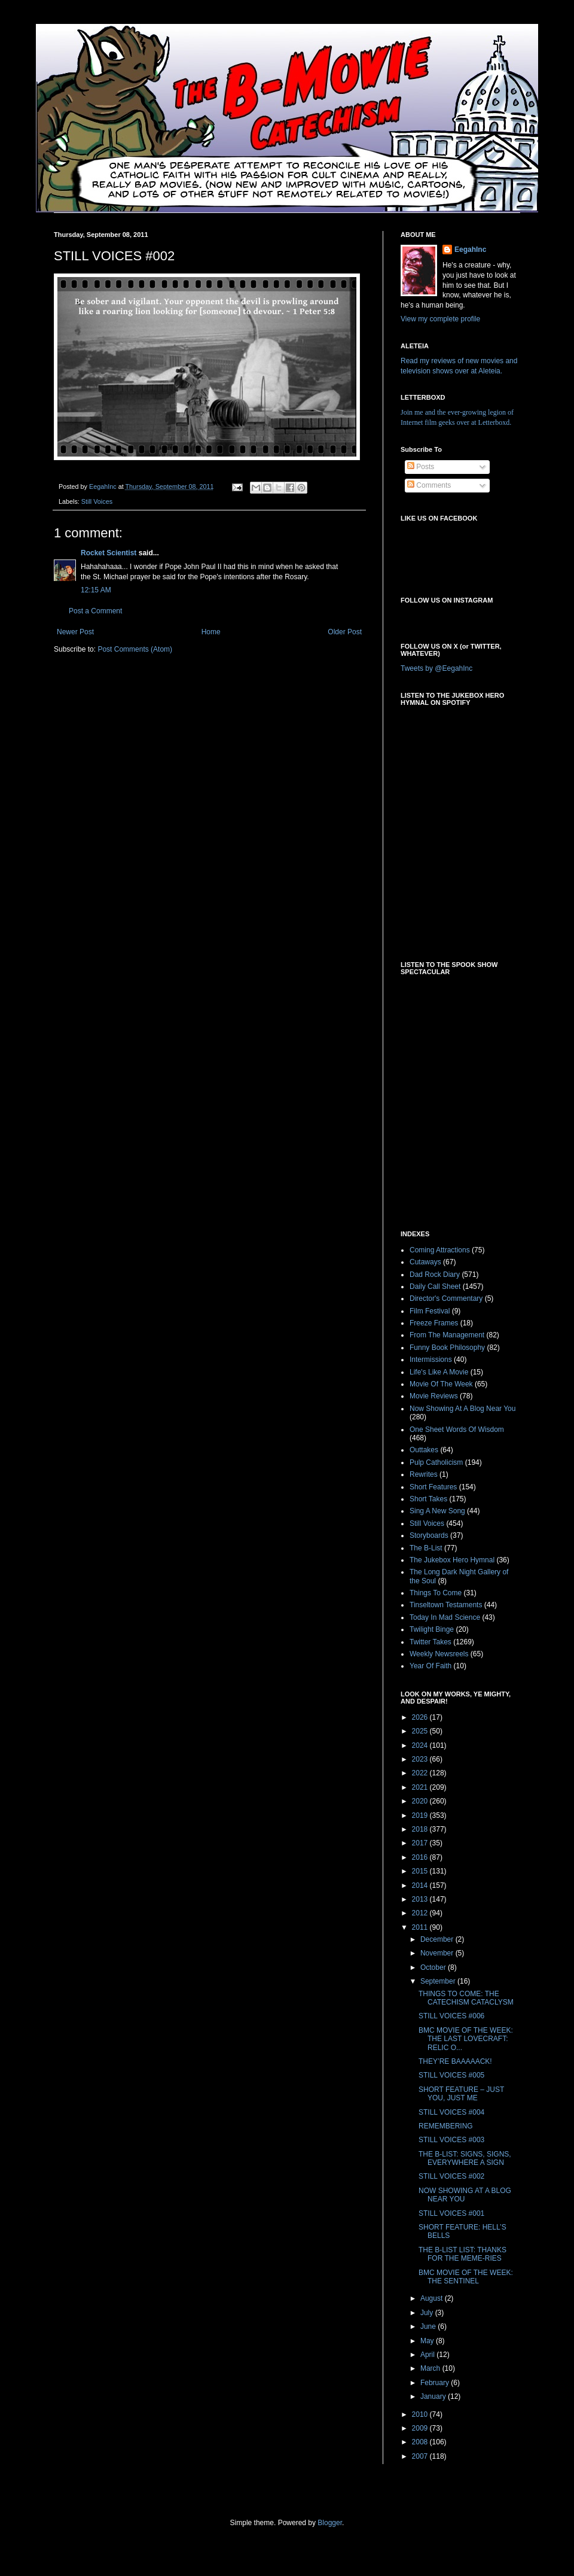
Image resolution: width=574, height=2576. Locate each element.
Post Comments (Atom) (134, 649)
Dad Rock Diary (435, 1274)
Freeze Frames (434, 1323)
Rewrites (424, 1474)
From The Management (447, 1335)
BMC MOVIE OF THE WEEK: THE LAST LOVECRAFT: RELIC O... (466, 2039)
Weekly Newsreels (439, 1654)
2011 (421, 1927)
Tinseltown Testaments (446, 1605)
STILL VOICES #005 (451, 2075)
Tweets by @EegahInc (436, 668)
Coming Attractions (440, 1250)
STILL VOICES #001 (451, 2213)
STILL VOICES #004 (451, 2112)
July (427, 2313)
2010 (421, 2414)
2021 (421, 1787)
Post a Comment (95, 611)
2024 (421, 1745)
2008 (421, 2442)
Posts (420, 467)
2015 (421, 1871)
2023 (421, 1759)
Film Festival (430, 1311)
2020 (421, 1801)
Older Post (345, 632)
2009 (421, 2428)
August (432, 2298)
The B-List (426, 1548)
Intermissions (431, 1359)
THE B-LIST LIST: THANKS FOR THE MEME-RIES (462, 2254)
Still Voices (96, 501)
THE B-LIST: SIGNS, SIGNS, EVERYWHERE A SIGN (465, 2158)
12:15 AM (96, 590)
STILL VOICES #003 (451, 2140)
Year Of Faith (430, 1666)
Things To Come (436, 1593)
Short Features (433, 1487)
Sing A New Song (437, 1511)
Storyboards (429, 1535)
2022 (421, 1773)
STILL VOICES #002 (451, 2176)
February (435, 2383)
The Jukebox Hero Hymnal (452, 1560)
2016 (421, 1857)
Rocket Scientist (108, 553)
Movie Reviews (434, 1396)
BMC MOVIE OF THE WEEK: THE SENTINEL (466, 2276)
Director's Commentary (446, 1298)
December (438, 1939)
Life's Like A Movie (439, 1372)
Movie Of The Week (441, 1384)
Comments (429, 485)
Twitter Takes (430, 1642)
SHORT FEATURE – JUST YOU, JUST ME (461, 2093)
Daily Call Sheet (435, 1286)
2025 (421, 1731)
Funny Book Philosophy (447, 1347)
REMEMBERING (446, 2126)
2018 (421, 1829)
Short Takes (428, 1499)
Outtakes (424, 1450)
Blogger (329, 2523)
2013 (421, 1899)
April (428, 2354)
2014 (421, 1885)
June (429, 2326)
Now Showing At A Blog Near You (462, 1408)
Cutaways (425, 1262)
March (431, 2368)
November (438, 1953)
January (434, 2396)
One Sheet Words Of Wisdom (457, 1429)
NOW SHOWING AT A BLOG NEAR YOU (465, 2194)
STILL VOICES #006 (451, 2016)
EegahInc (470, 249)
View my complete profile (440, 319)
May (428, 2341)
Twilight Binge (432, 1629)
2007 (421, 2456)
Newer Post (75, 632)
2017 (421, 1843)
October (434, 1967)
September (438, 1981)
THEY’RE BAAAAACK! (455, 2061)
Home (211, 632)
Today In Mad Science (445, 1617)
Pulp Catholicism (436, 1462)
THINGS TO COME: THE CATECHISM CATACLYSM (466, 1998)
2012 (421, 1913)
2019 (421, 1815)
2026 (421, 1717)
